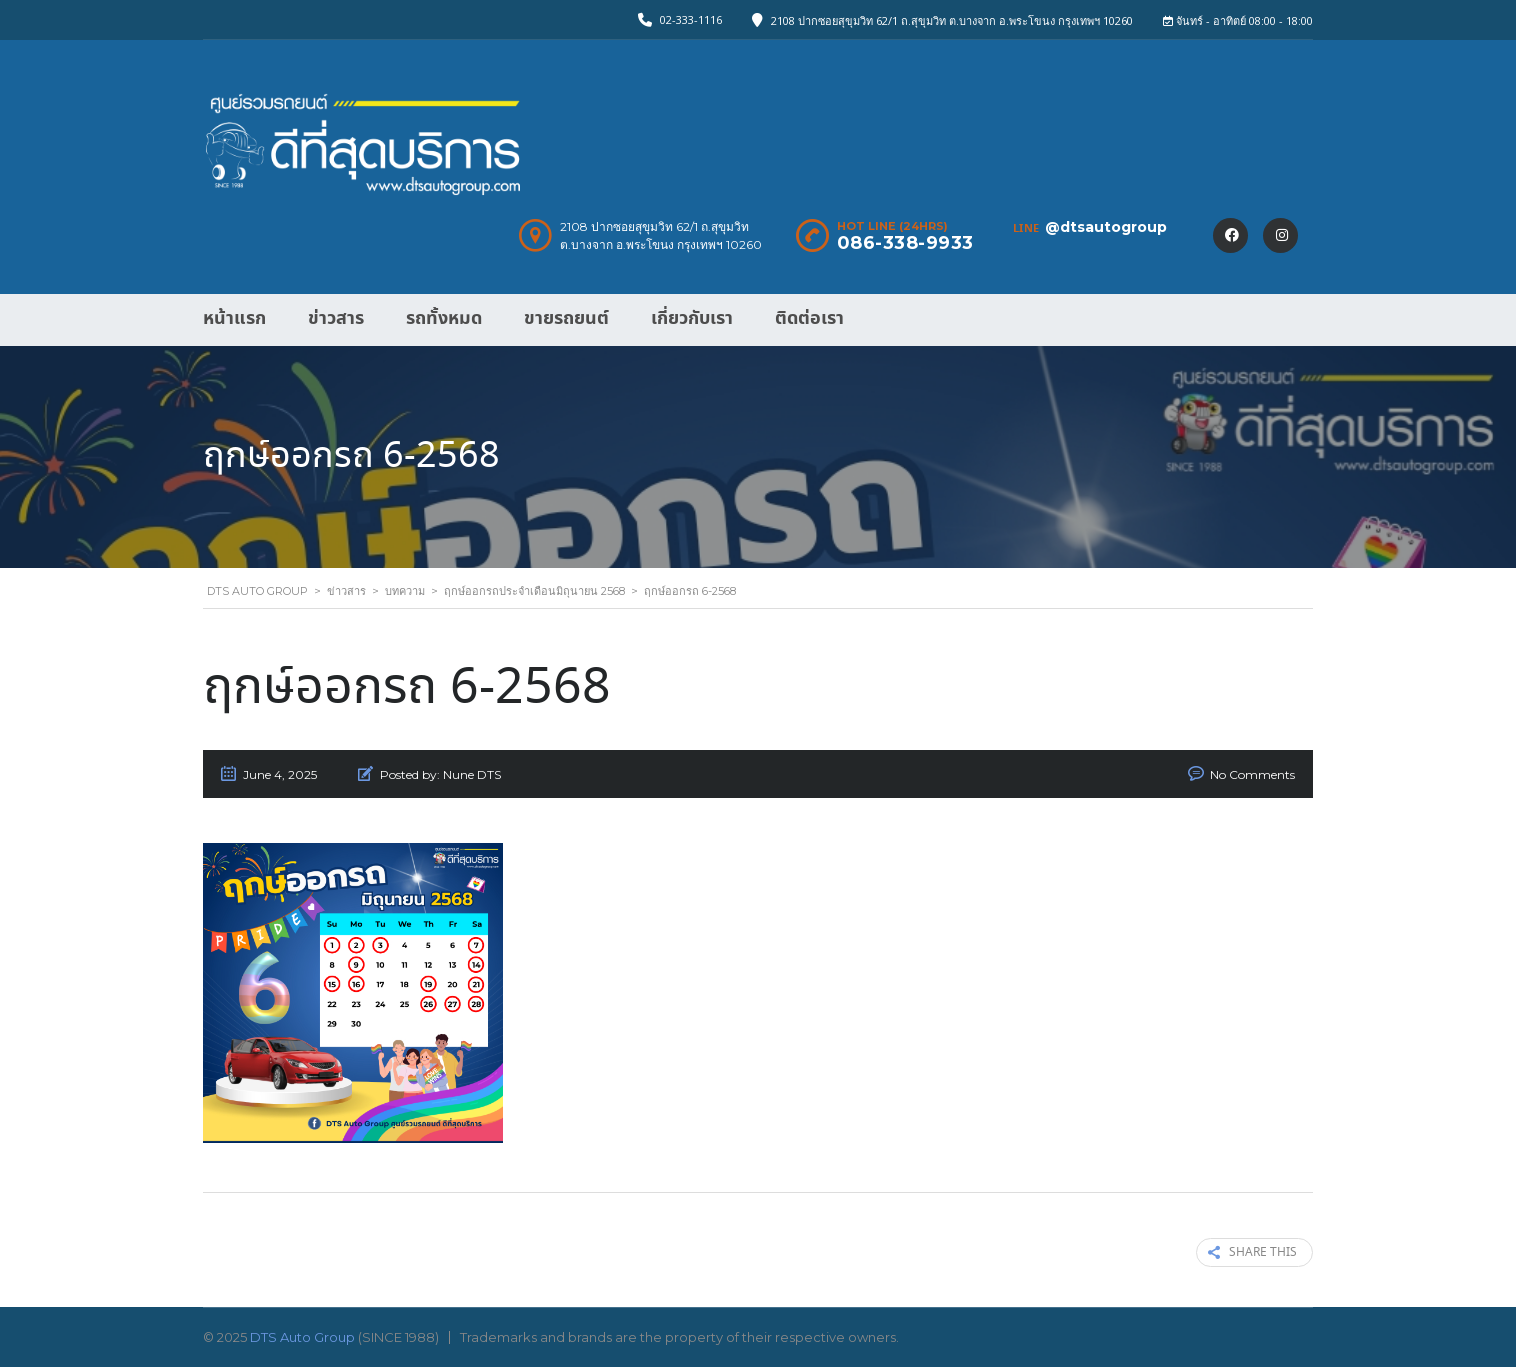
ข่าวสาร (336, 318)
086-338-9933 (905, 243)
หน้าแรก (234, 318)
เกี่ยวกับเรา (692, 318)
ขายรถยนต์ (566, 318)
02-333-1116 (691, 19)
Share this (1252, 1252)
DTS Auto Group (302, 1337)
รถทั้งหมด (444, 318)
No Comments (1252, 774)
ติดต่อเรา (809, 318)
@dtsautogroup (1106, 227)
